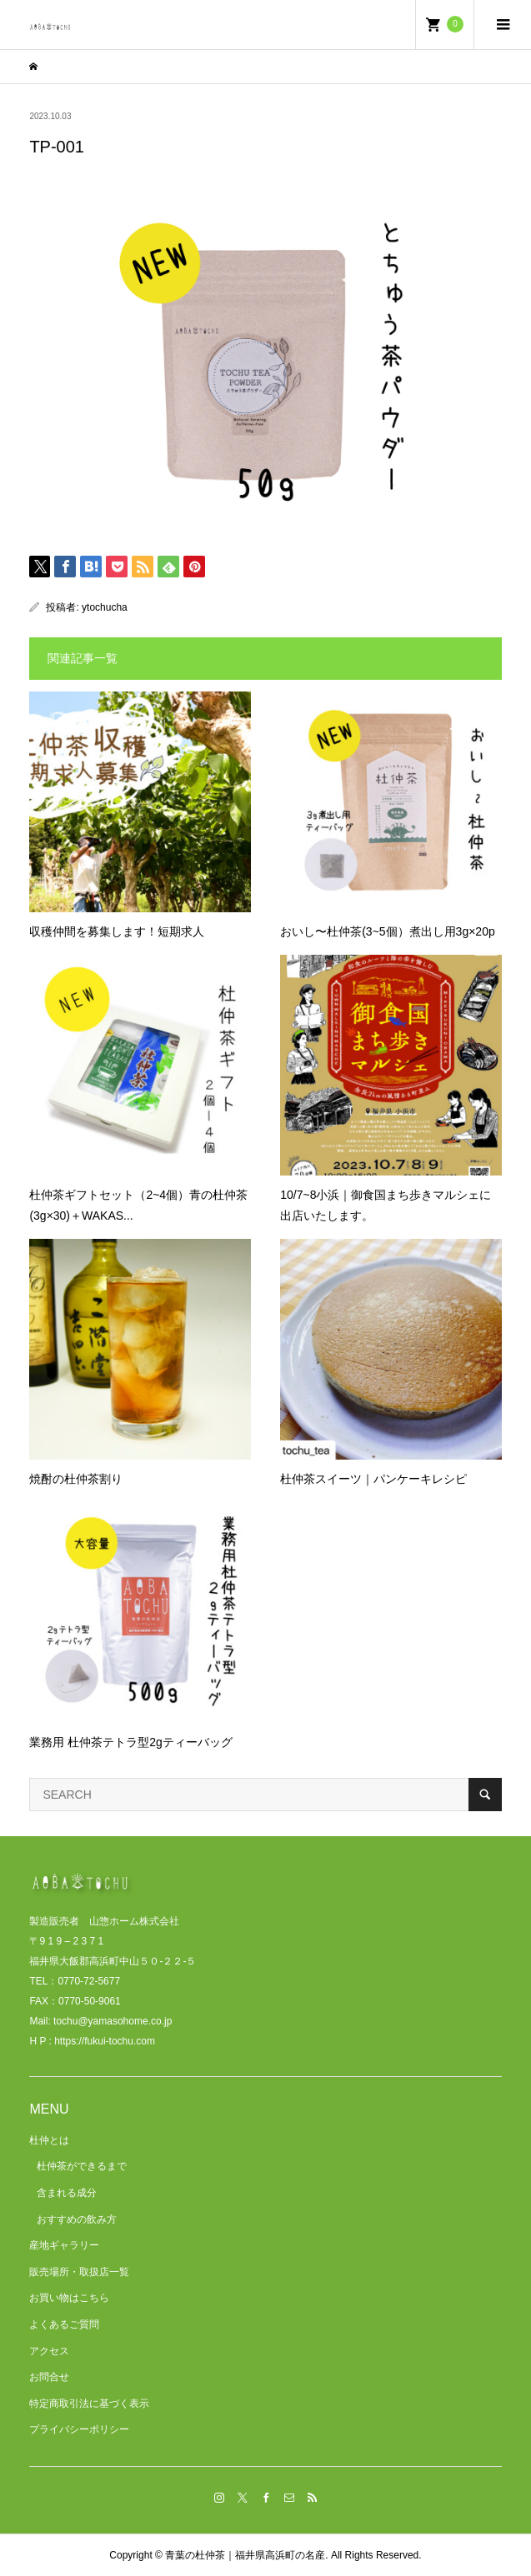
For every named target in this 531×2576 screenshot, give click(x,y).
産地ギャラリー (64, 2245)
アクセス (49, 2351)
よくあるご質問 (64, 2324)
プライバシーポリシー (79, 2429)
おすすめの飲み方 (77, 2219)
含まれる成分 (67, 2193)
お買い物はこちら (69, 2298)
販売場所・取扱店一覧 (79, 2272)
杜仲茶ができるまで (82, 2166)
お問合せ (49, 2377)
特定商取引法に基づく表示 (89, 2403)
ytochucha (105, 607)
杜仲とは (49, 2140)
